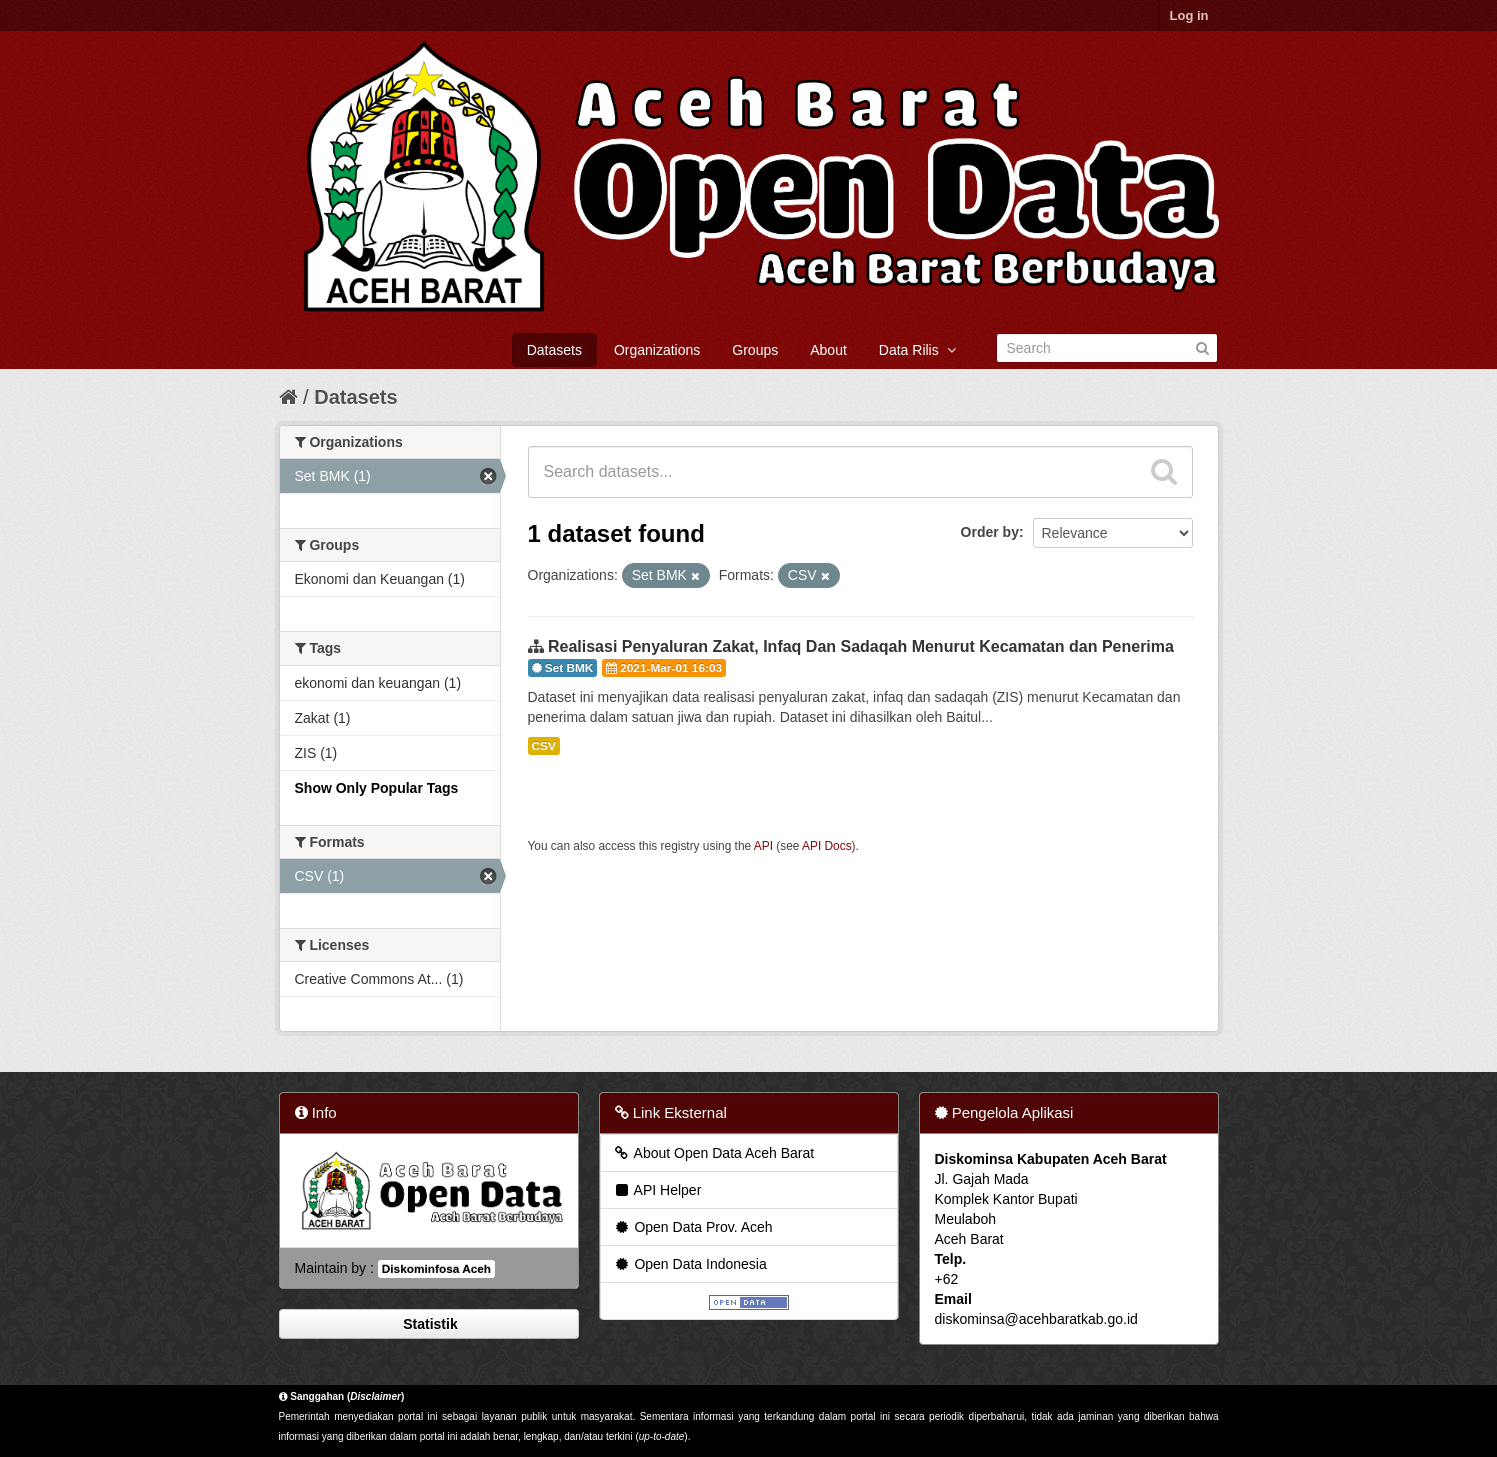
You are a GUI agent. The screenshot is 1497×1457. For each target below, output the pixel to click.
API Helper (657, 1190)
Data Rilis (917, 350)
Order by (990, 532)
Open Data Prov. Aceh (693, 1227)
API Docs (827, 846)
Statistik (428, 1324)
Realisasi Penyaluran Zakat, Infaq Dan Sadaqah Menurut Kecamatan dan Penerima (861, 646)
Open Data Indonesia (690, 1264)
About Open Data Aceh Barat (714, 1153)
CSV (544, 746)
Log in (1189, 15)
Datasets (554, 350)
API (763, 846)
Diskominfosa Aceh (436, 1269)
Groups (755, 350)
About (828, 350)
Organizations (657, 350)
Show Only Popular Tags (377, 788)
